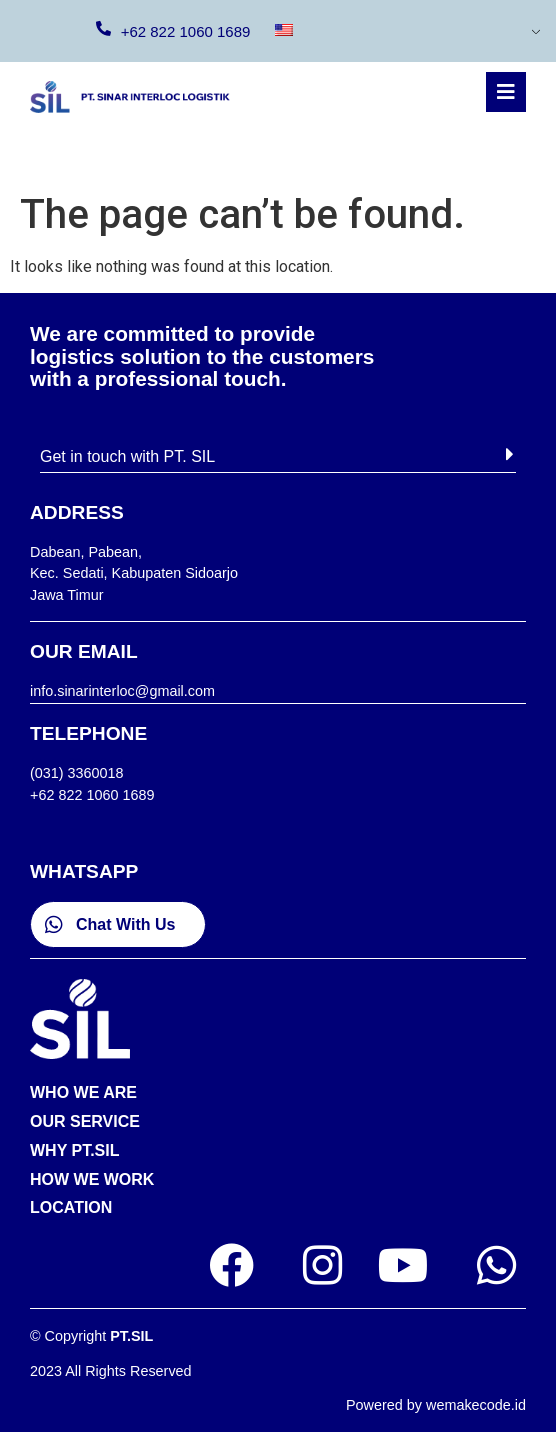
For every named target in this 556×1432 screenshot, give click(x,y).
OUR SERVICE (85, 1121)
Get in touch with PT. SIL (127, 456)
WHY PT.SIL (75, 1150)
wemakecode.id (476, 1405)
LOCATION (71, 1207)
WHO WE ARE (83, 1092)
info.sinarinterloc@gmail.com (122, 691)
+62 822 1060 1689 (186, 31)
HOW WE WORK (92, 1179)
